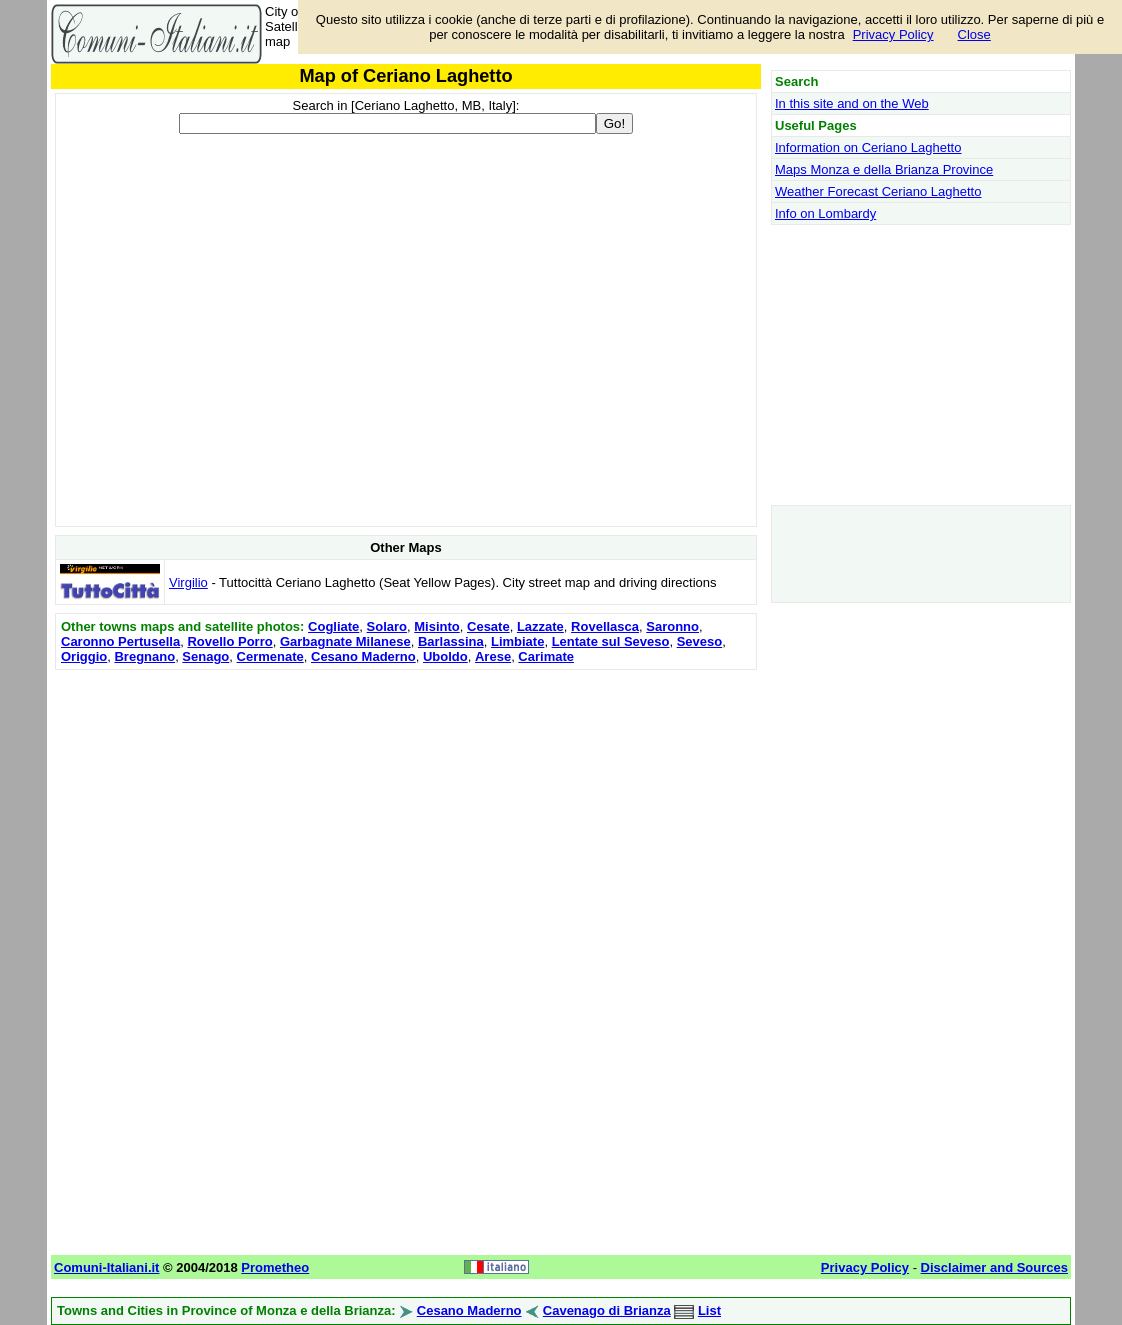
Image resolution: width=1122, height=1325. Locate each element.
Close (974, 34)
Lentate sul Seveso (611, 641)
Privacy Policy (893, 34)
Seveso (700, 641)
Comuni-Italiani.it (106, 1267)
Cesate (488, 626)
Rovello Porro (229, 641)
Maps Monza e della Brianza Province (884, 169)
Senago (205, 656)
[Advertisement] (406, 815)
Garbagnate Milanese (345, 641)
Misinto (437, 626)
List (709, 1310)
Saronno (672, 626)
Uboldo (445, 656)
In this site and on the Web (852, 103)
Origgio (84, 656)
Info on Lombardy (825, 213)
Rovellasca (605, 626)
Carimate (546, 656)
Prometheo (275, 1267)
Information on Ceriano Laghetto (868, 147)
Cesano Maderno (363, 656)
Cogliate (333, 626)
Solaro (387, 626)
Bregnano (144, 656)
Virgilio (188, 582)
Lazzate (540, 626)
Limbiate (517, 641)
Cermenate (270, 656)
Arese (493, 656)
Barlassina (451, 641)
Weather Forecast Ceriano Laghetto (878, 191)
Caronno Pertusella (120, 641)
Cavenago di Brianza (607, 1310)
